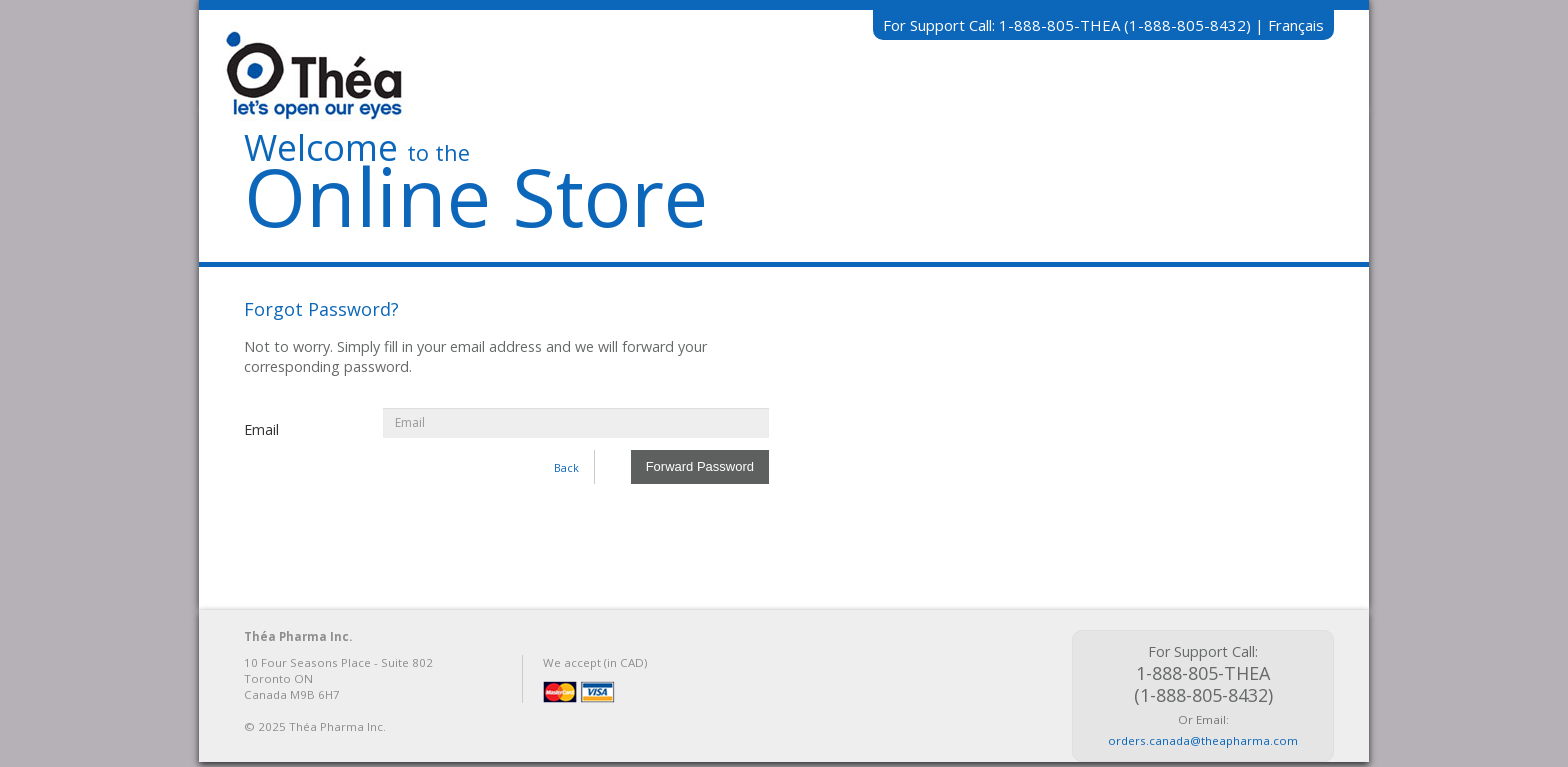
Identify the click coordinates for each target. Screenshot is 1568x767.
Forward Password (700, 466)
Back (566, 467)
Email (261, 429)
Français (1296, 25)
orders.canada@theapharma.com (1203, 740)
